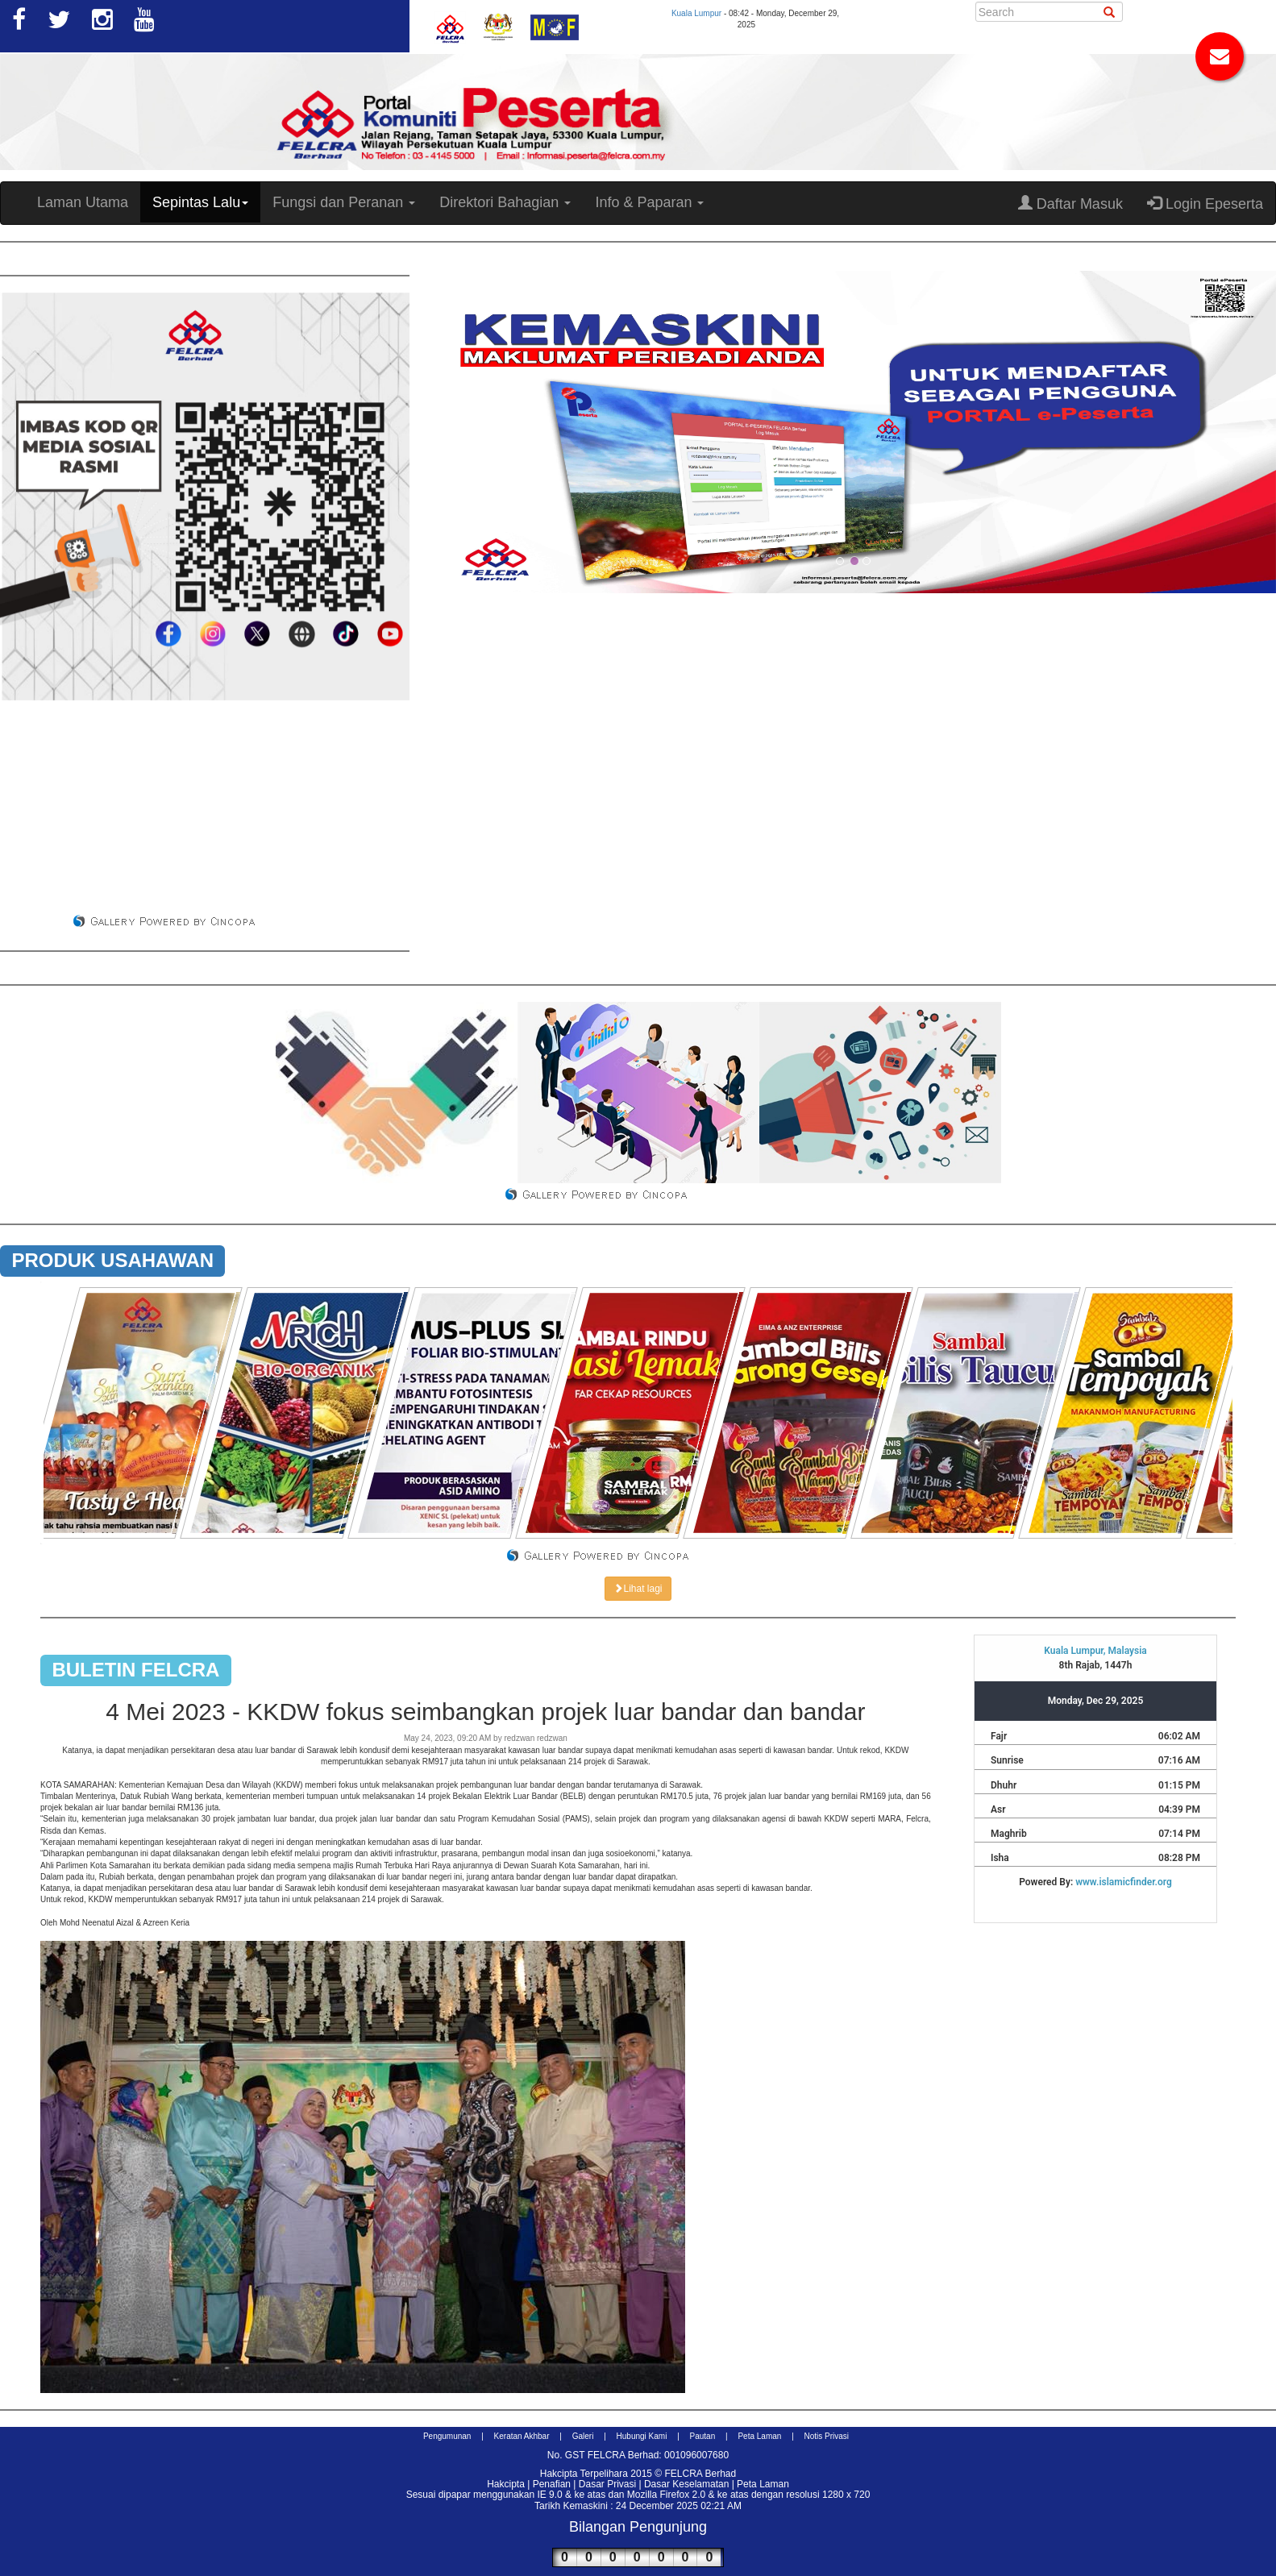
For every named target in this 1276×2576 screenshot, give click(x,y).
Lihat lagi (637, 1588)
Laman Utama (82, 202)
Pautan (703, 2436)
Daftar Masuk (1070, 203)
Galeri (583, 2436)
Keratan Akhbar (522, 2436)
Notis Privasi (827, 2436)
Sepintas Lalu (200, 202)
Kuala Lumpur (696, 13)
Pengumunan (447, 2436)
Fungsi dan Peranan (343, 202)
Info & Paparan (649, 202)
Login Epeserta (1205, 203)
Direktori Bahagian (505, 202)
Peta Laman (759, 2436)
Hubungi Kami (642, 2436)
